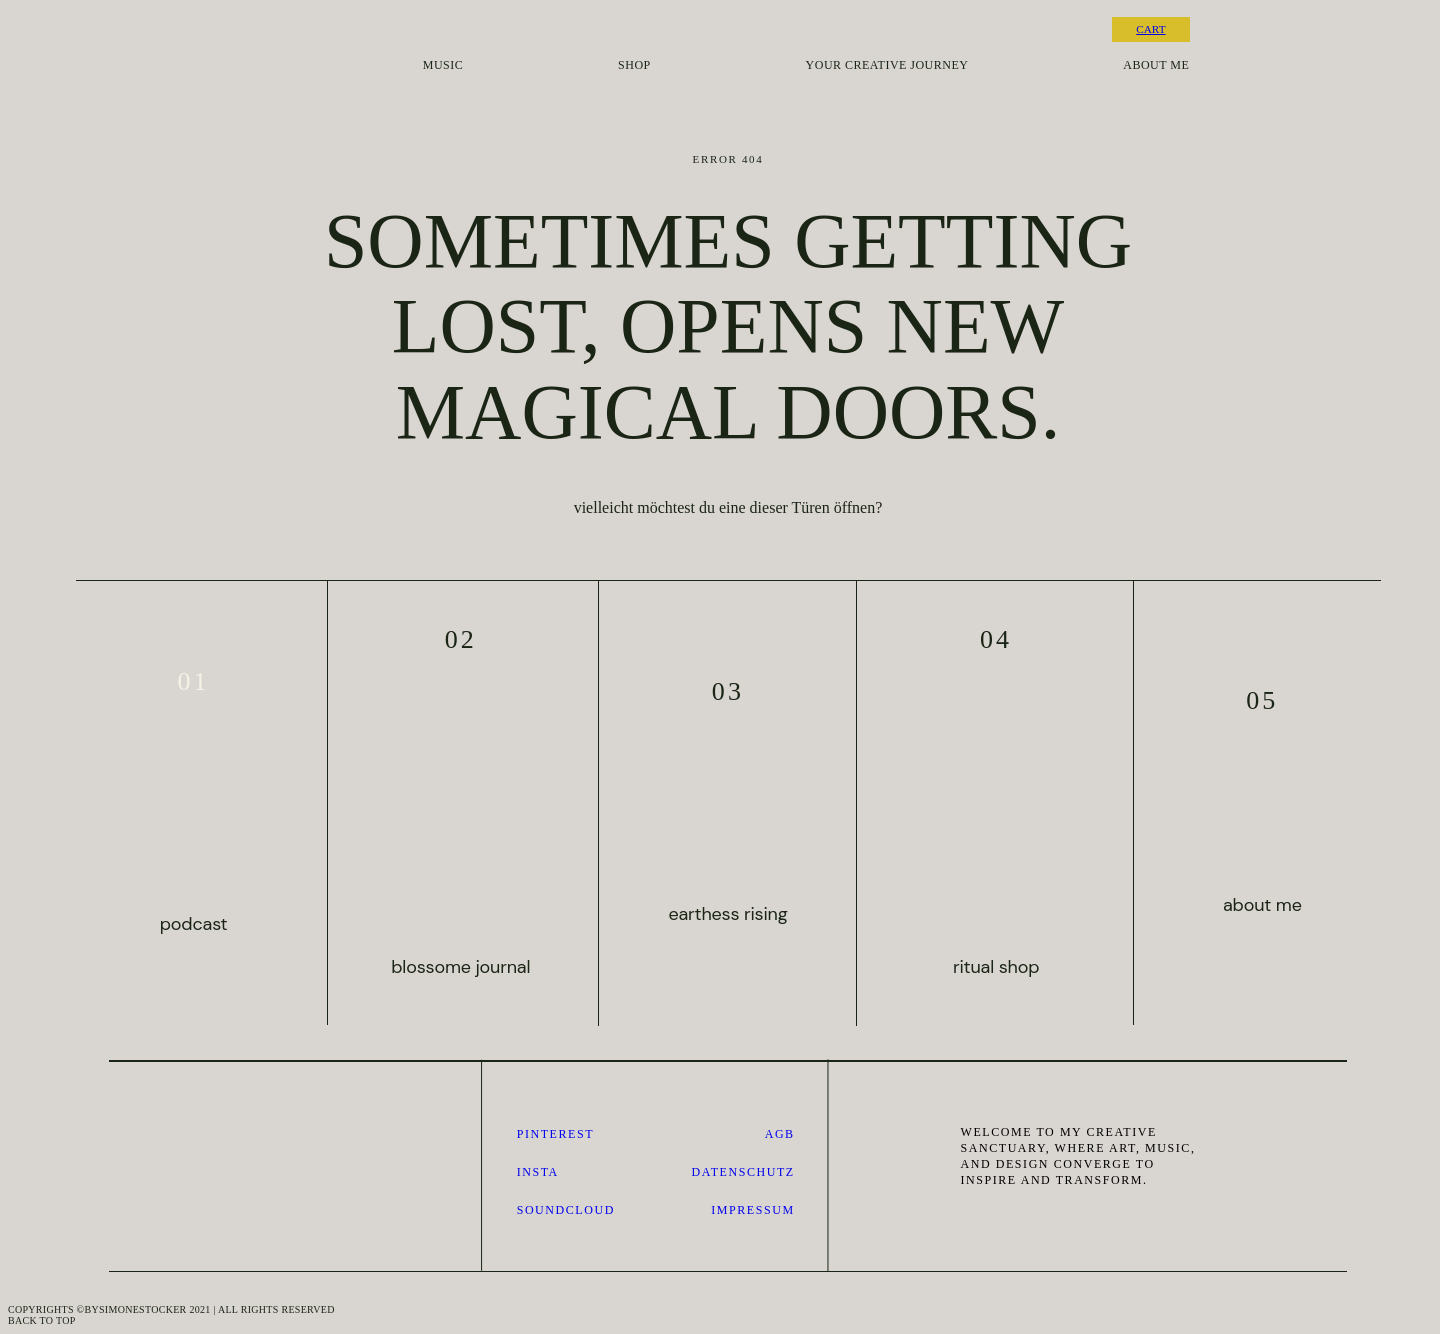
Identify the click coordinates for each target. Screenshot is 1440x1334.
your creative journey (887, 65)
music (443, 65)
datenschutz (743, 1172)
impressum (752, 1210)
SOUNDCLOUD (566, 1210)
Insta (538, 1172)
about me (1156, 65)
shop (634, 65)
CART (1150, 29)
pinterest (555, 1134)
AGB (780, 1134)
